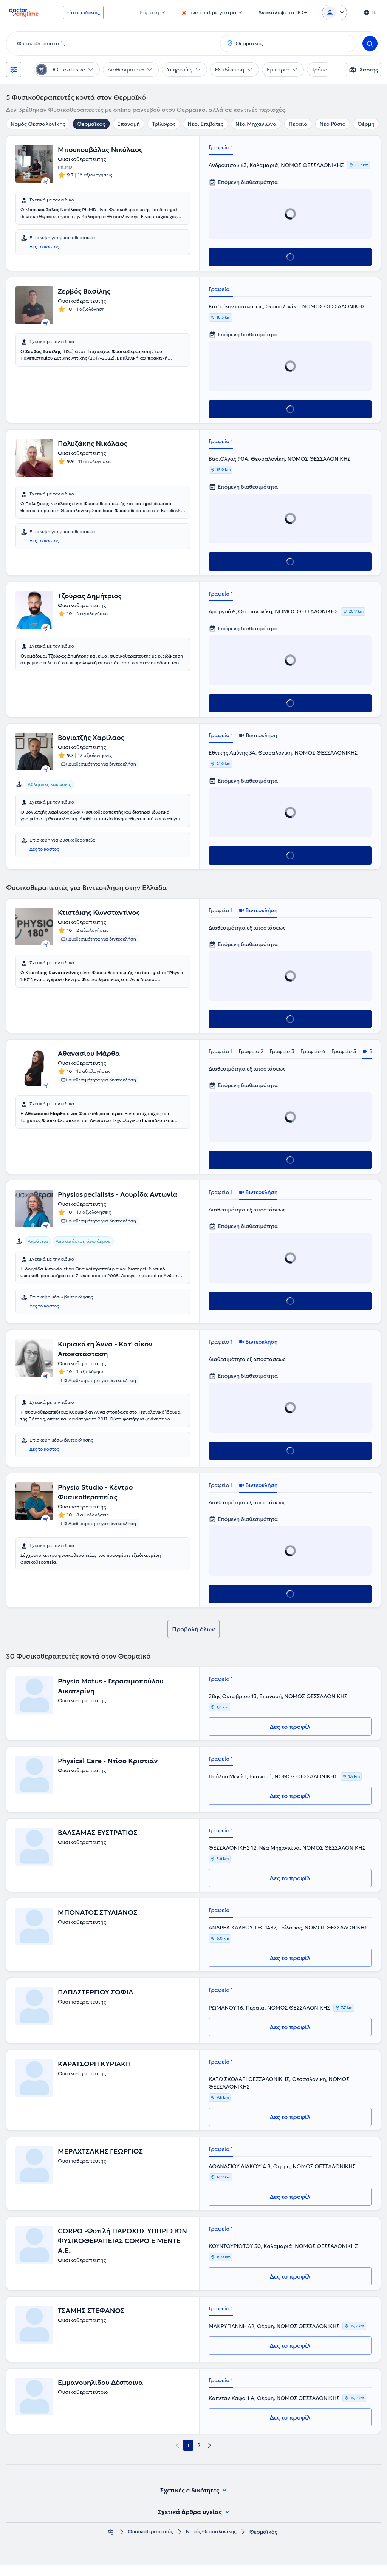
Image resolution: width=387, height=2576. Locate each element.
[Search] (370, 43)
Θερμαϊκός (91, 124)
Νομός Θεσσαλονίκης (38, 124)
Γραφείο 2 (251, 1051)
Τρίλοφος (163, 124)
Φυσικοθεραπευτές (148, 2543)
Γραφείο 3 (281, 1051)
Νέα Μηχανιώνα (256, 124)
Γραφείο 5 (343, 1051)
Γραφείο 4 (312, 1051)
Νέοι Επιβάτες (205, 124)
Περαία (298, 124)
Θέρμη (366, 124)
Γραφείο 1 (221, 147)
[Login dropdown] (334, 12)
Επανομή (128, 124)
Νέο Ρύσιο (333, 124)
